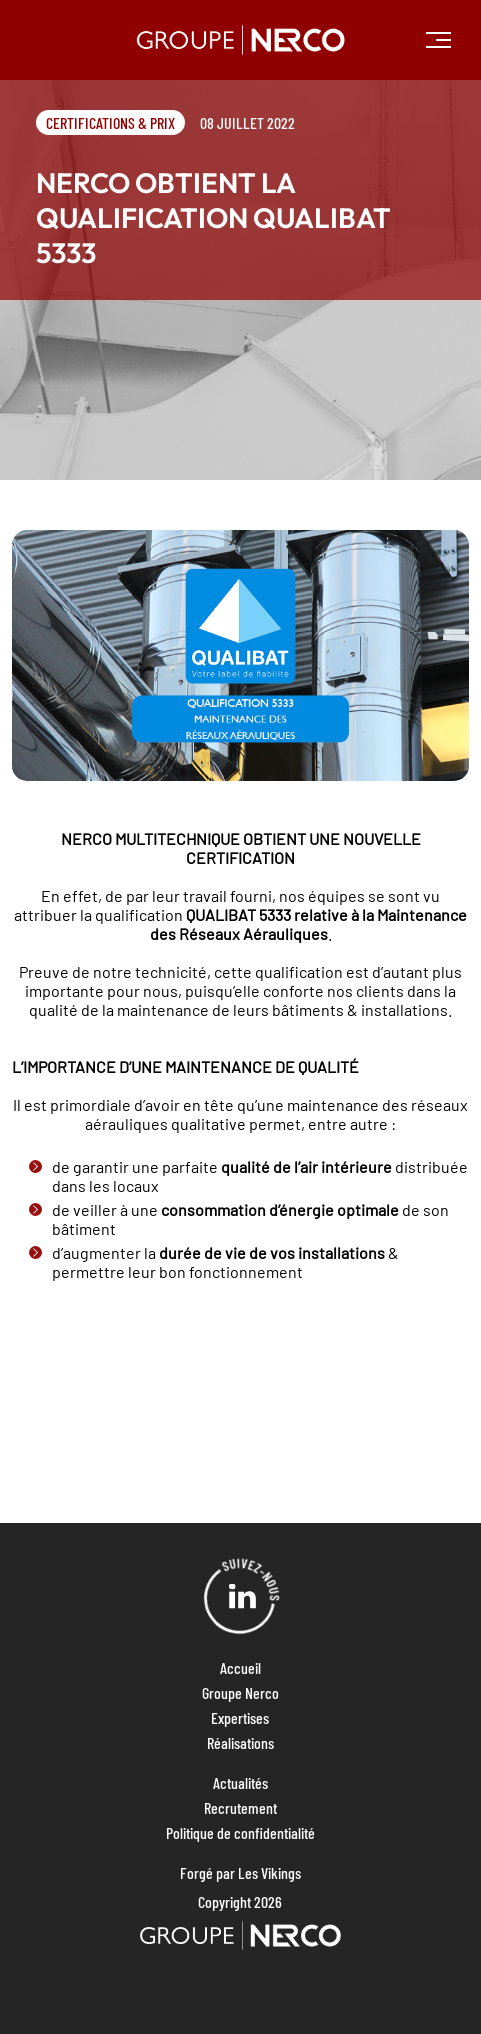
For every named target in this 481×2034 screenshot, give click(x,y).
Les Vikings (269, 1872)
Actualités (240, 1782)
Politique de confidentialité (240, 1832)
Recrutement (240, 1807)
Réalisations (240, 1742)
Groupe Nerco (240, 1692)
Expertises (240, 1717)
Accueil (240, 1667)
